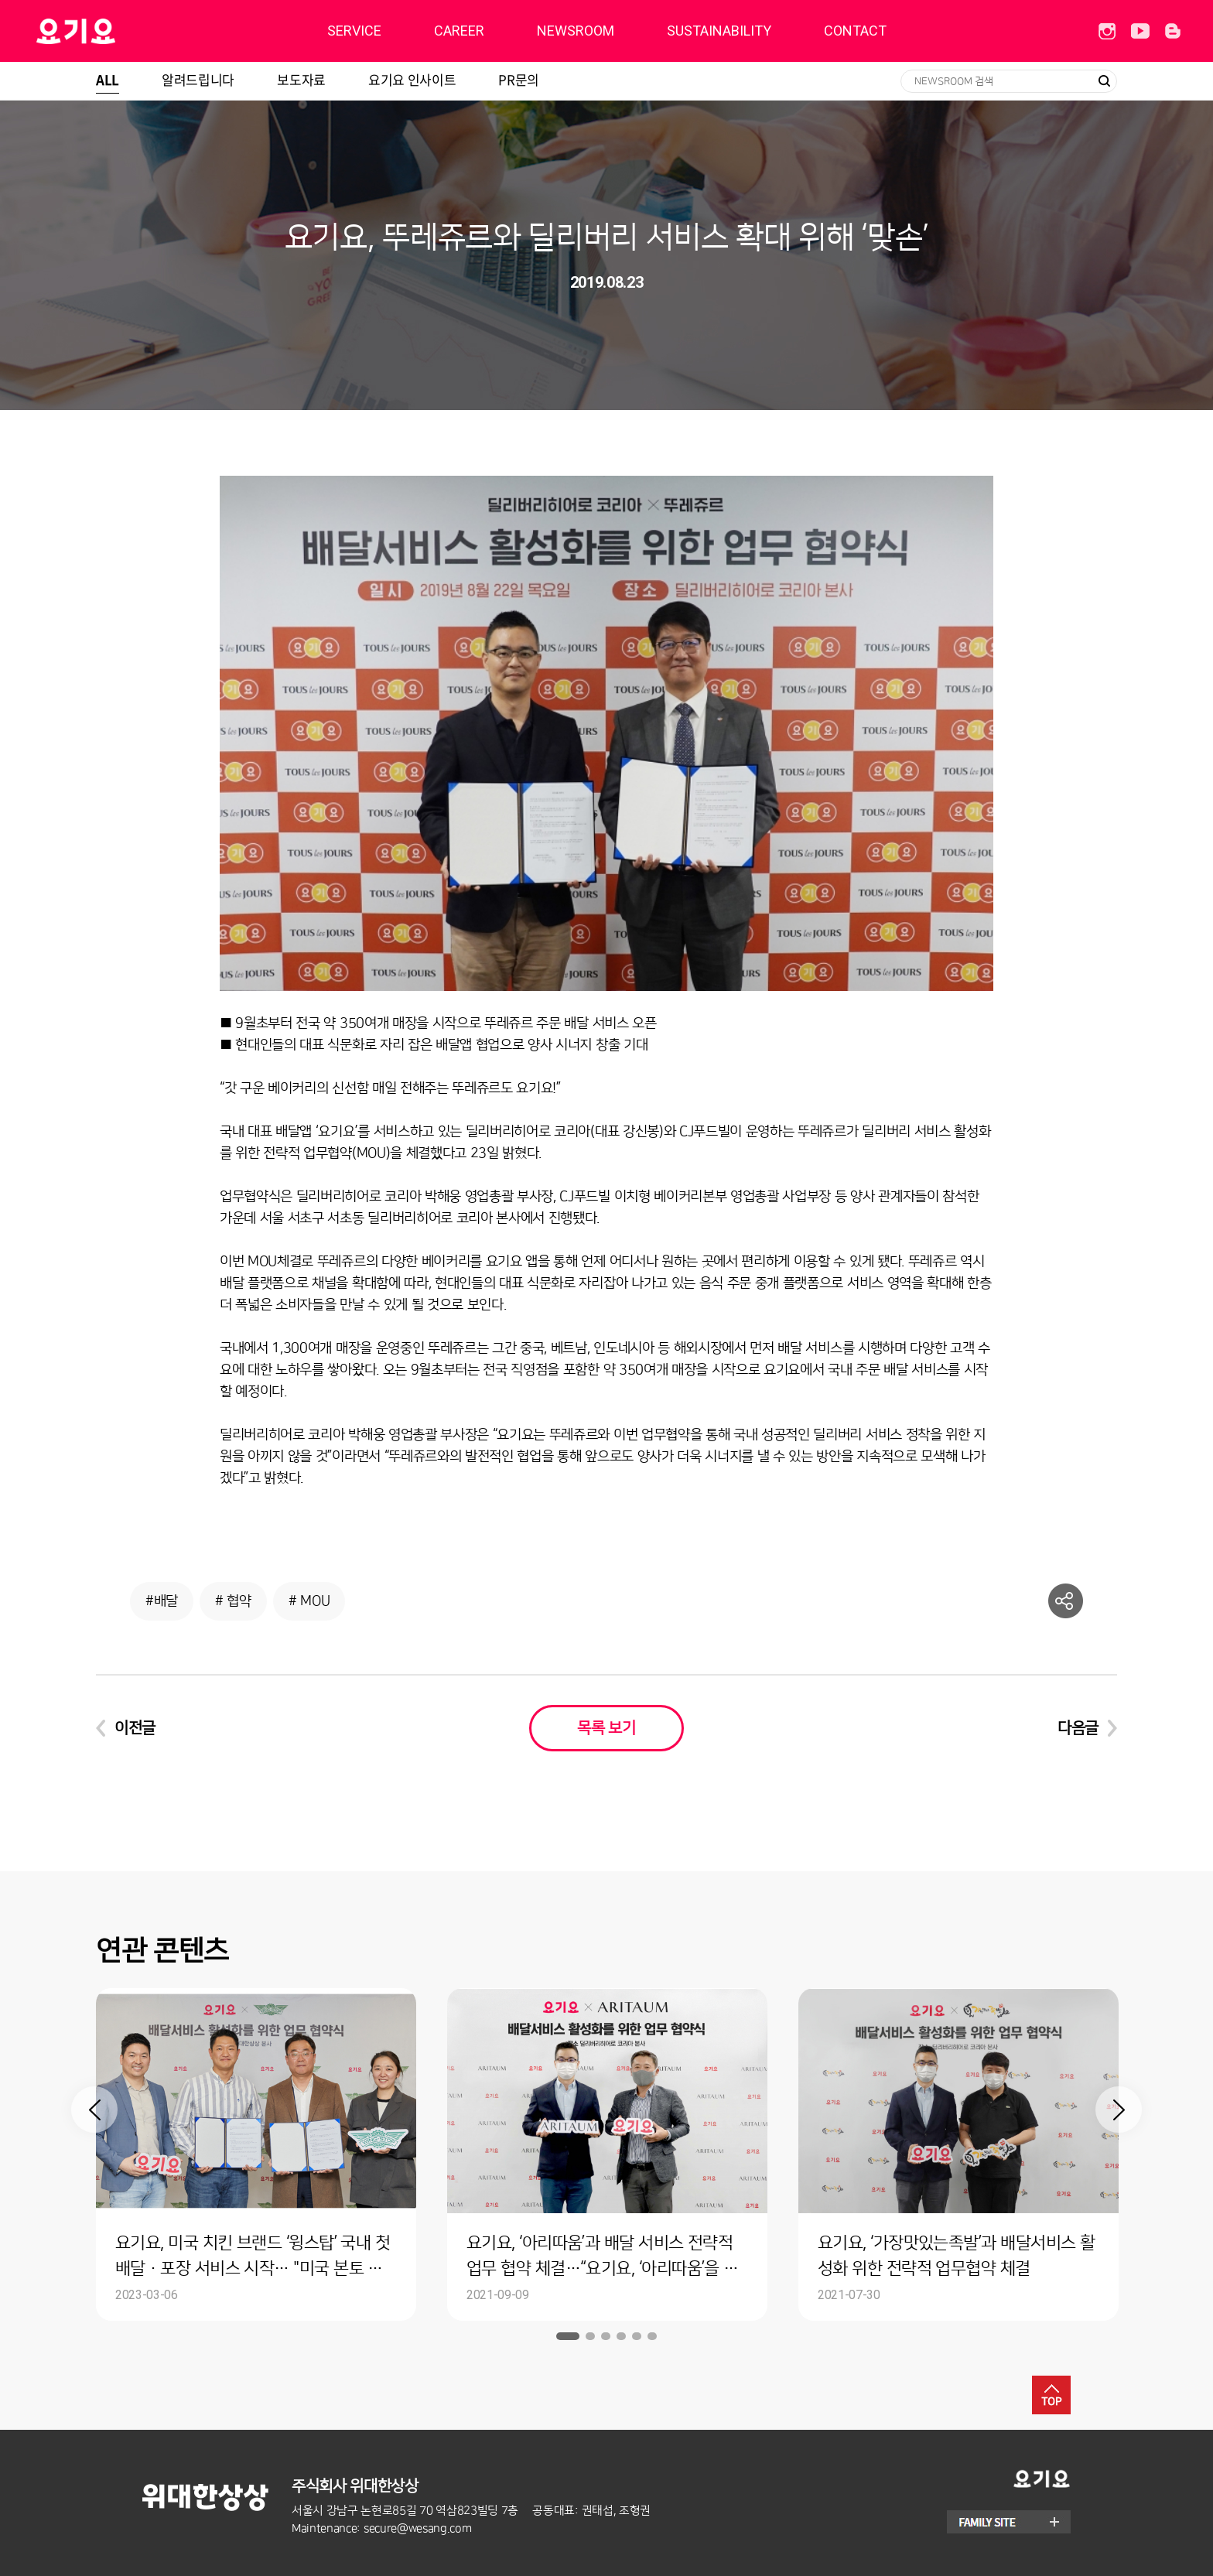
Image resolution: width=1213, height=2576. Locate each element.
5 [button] (636, 2336)
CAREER (459, 30)
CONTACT (855, 30)
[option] (256, 2154)
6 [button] (652, 2336)
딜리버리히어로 (114, 31)
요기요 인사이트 (412, 79)
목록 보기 (606, 1728)
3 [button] (605, 2336)
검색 (1104, 81)
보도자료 (301, 79)
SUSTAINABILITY (719, 30)
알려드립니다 (198, 79)
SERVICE (354, 30)
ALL (107, 79)
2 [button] (590, 2336)
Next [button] (1118, 2109)
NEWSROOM (575, 30)
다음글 (1078, 1728)
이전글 (134, 1728)
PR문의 (518, 79)
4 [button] (621, 2336)
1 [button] (567, 2336)
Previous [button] (94, 2109)
